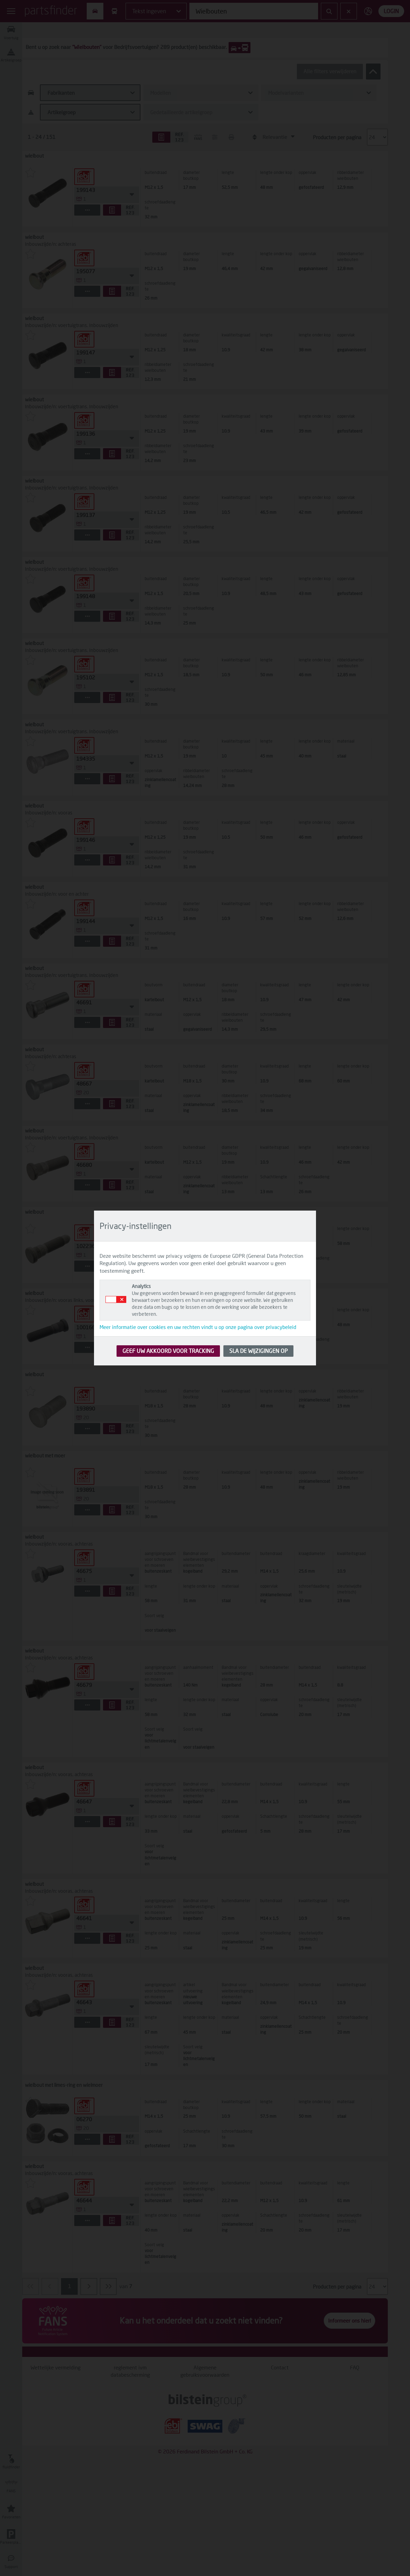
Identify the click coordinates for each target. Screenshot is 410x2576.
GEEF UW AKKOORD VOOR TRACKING (168, 1350)
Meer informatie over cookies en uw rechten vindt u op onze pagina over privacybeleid (198, 1327)
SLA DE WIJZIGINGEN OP (258, 1350)
